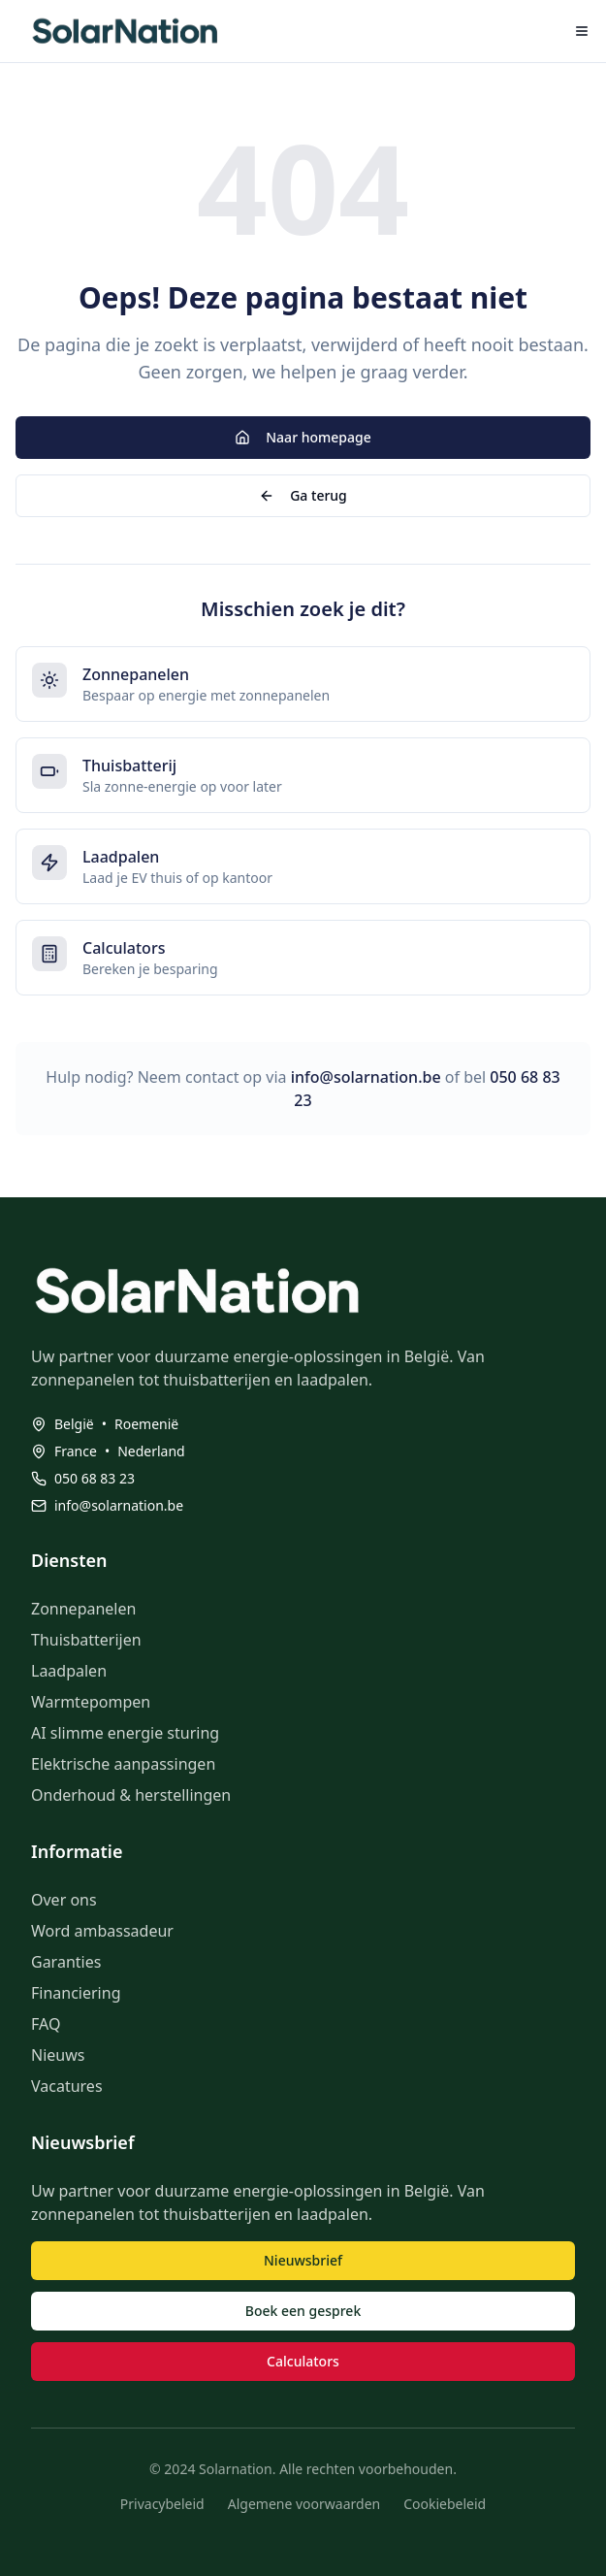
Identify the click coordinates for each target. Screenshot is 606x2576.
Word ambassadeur (102, 1930)
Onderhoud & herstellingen (131, 1795)
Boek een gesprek (303, 2310)
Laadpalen (69, 1670)
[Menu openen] (581, 31)
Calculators (303, 2361)
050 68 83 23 (94, 1478)
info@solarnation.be (366, 1077)
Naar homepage (302, 437)
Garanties (66, 1962)
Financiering (75, 1993)
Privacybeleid (162, 2503)
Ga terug (303, 495)
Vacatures (67, 2086)
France (75, 1451)
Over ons (64, 1899)
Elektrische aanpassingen (123, 1764)
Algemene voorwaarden (304, 2503)
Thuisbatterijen (86, 1639)
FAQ (45, 2024)
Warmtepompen (90, 1701)
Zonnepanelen (83, 1608)
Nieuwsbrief (303, 2260)
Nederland (151, 1451)
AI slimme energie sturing (125, 1733)
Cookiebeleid (444, 2503)
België (74, 1424)
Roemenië (146, 1424)
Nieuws (57, 2055)
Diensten (69, 1560)
